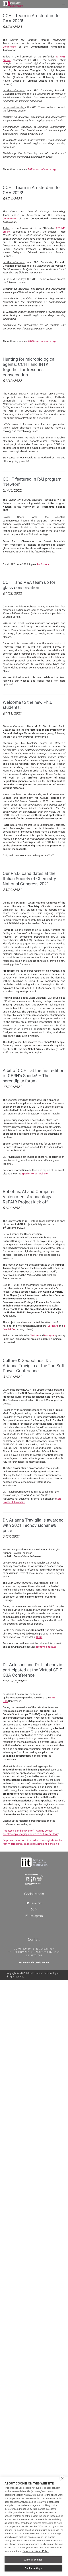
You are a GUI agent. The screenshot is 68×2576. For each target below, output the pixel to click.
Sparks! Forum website (35, 1550)
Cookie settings (33, 2568)
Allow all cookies (33, 2560)
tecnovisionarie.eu (46, 2175)
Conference (9, 105)
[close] (62, 2478)
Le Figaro (53, 1755)
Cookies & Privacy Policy (35, 2551)
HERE (39, 2165)
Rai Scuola (43, 707)
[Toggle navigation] (63, 4)
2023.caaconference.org (42, 228)
